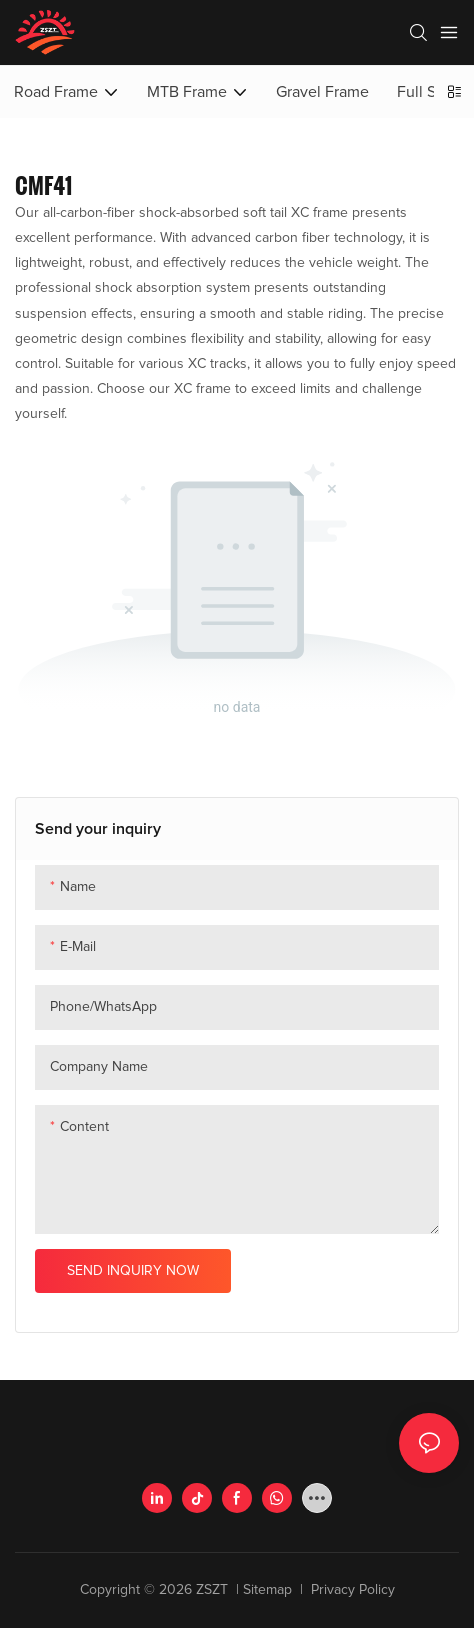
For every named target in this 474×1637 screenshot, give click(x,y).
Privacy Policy (351, 1590)
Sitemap (269, 1590)
